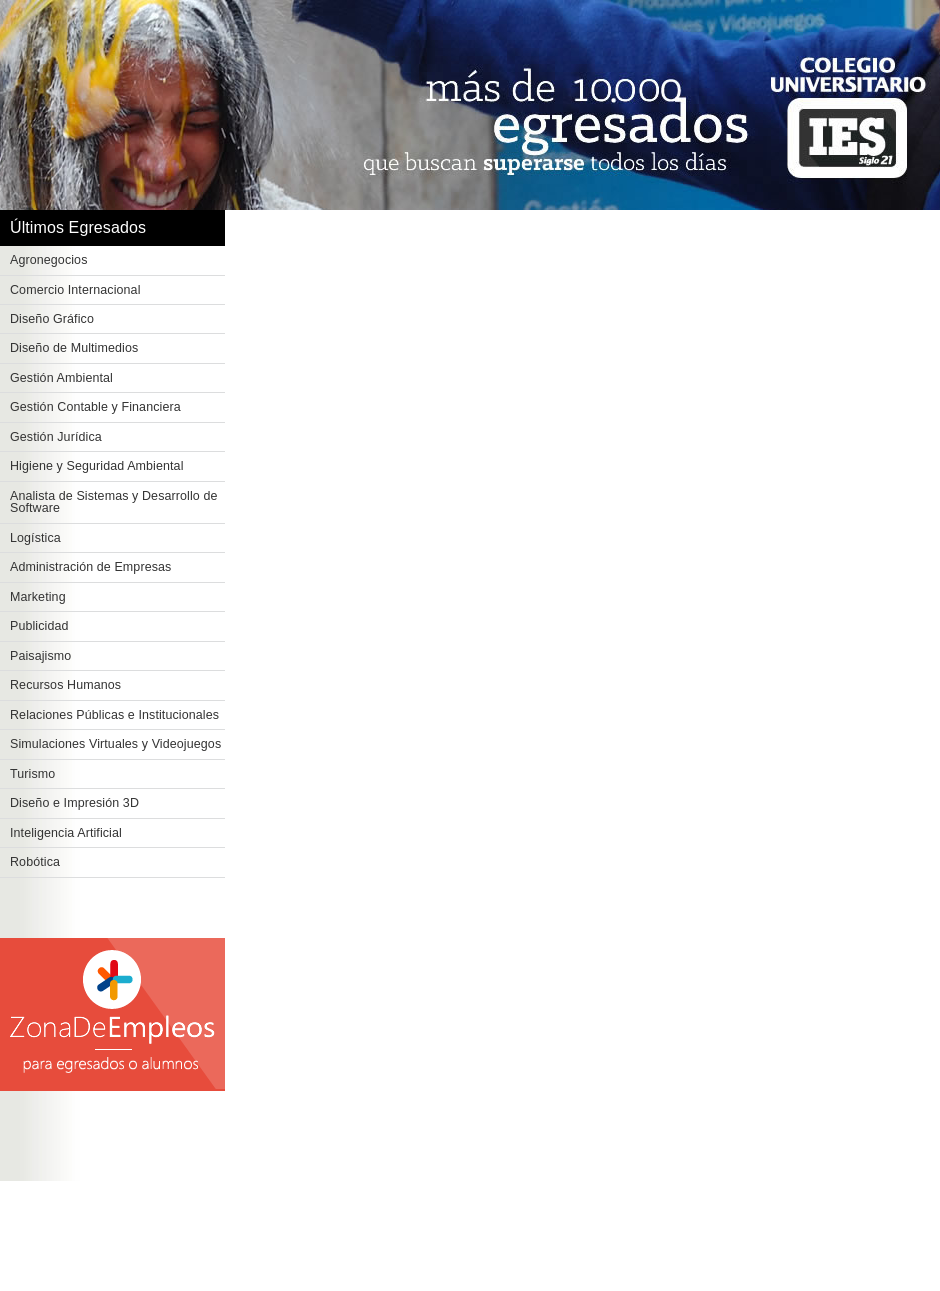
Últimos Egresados (78, 227)
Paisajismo (40, 656)
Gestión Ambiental (61, 378)
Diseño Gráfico (52, 319)
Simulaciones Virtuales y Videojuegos (115, 744)
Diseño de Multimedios (74, 348)
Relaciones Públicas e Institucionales (114, 715)
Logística (35, 538)
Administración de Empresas (90, 567)
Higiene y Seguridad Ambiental (97, 466)
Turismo (32, 774)
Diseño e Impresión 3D (74, 803)
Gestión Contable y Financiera (95, 407)
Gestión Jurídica (56, 437)
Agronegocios (49, 260)
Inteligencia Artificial (66, 833)
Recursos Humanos (65, 685)
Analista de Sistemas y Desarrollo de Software (114, 502)
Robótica (35, 862)
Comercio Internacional (75, 290)
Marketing (38, 597)
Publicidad (39, 626)
